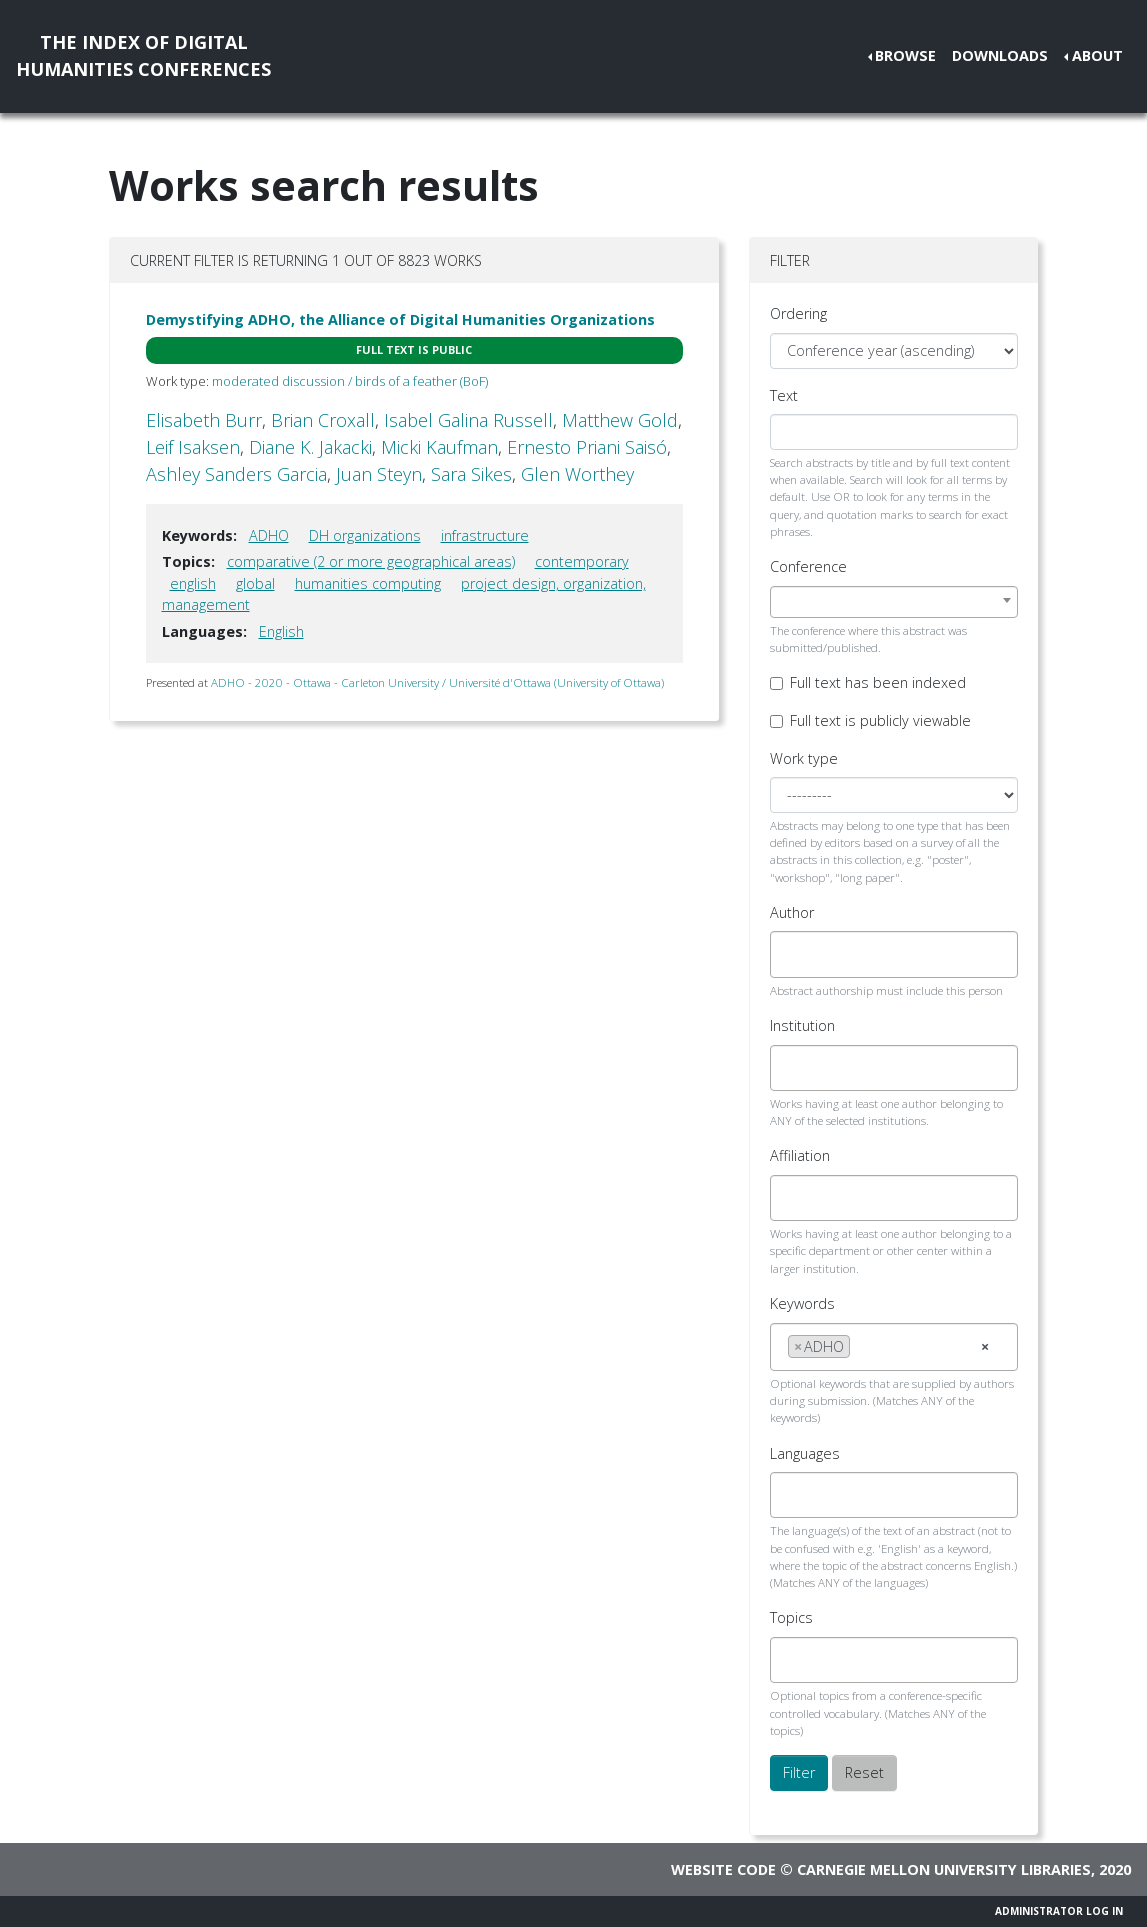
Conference (808, 566)
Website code (723, 1869)
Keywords (802, 1303)
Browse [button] (905, 55)
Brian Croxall (323, 420)
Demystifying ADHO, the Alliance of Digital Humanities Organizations (400, 319)
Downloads (1000, 55)
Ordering (798, 313)
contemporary (582, 561)
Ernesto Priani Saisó (587, 447)
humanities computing (368, 583)
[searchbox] (793, 954)
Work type (804, 758)
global (255, 583)
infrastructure (485, 535)
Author (792, 912)
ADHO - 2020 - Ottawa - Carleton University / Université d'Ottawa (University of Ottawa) (437, 682)
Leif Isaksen (193, 447)
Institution (802, 1025)
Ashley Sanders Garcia (236, 474)
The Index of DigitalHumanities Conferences (143, 55)
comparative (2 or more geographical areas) (371, 561)
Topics (791, 1617)
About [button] (1097, 55)
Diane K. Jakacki (310, 447)
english (193, 583)
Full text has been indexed (878, 682)
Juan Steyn (379, 474)
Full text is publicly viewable (880, 720)
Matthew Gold (620, 420)
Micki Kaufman (439, 447)
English (281, 631)
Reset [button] (864, 1772)
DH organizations (365, 535)
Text (784, 395)
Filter (799, 1772)
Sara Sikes (471, 474)
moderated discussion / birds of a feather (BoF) (350, 381)
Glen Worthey (577, 474)
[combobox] (894, 602)
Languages (805, 1453)
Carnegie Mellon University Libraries (944, 1869)
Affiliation (800, 1155)
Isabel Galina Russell (468, 420)
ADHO (269, 535)
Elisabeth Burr (204, 420)
